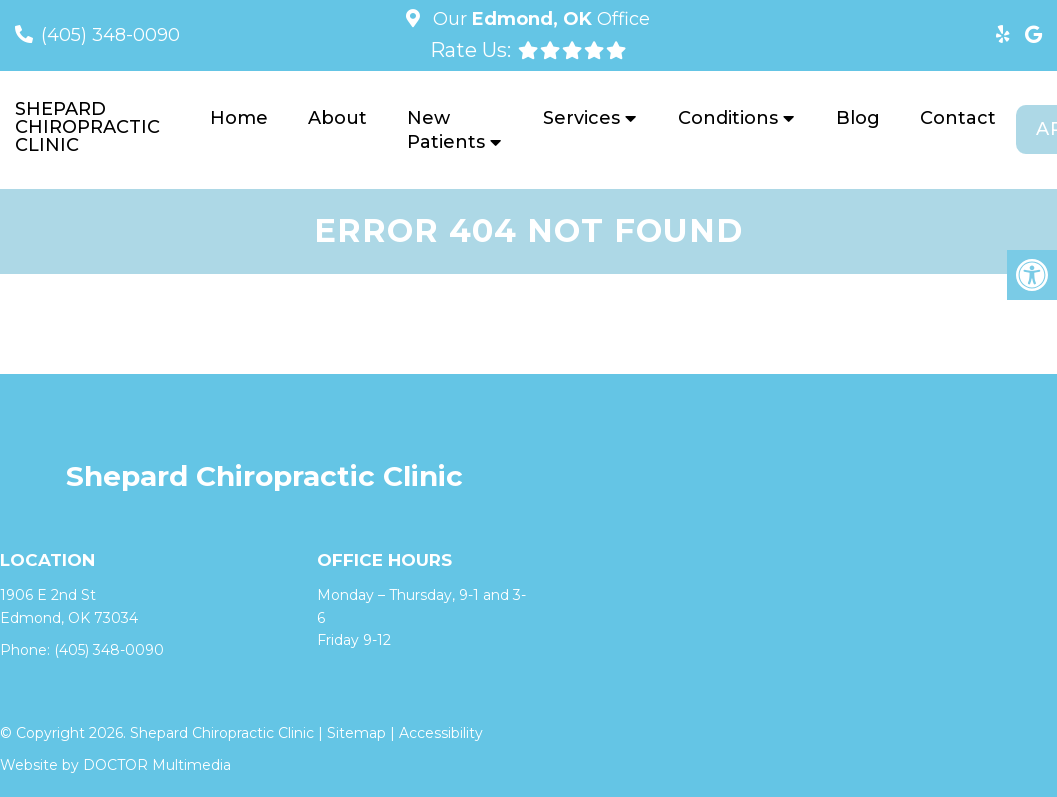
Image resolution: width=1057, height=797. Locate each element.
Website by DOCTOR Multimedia (115, 765)
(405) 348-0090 (110, 35)
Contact (958, 118)
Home (239, 118)
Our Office (539, 19)
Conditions (728, 118)
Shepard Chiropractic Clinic (87, 127)
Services (581, 118)
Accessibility (441, 733)
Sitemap (356, 733)
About (337, 118)
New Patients (446, 130)
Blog (858, 118)
